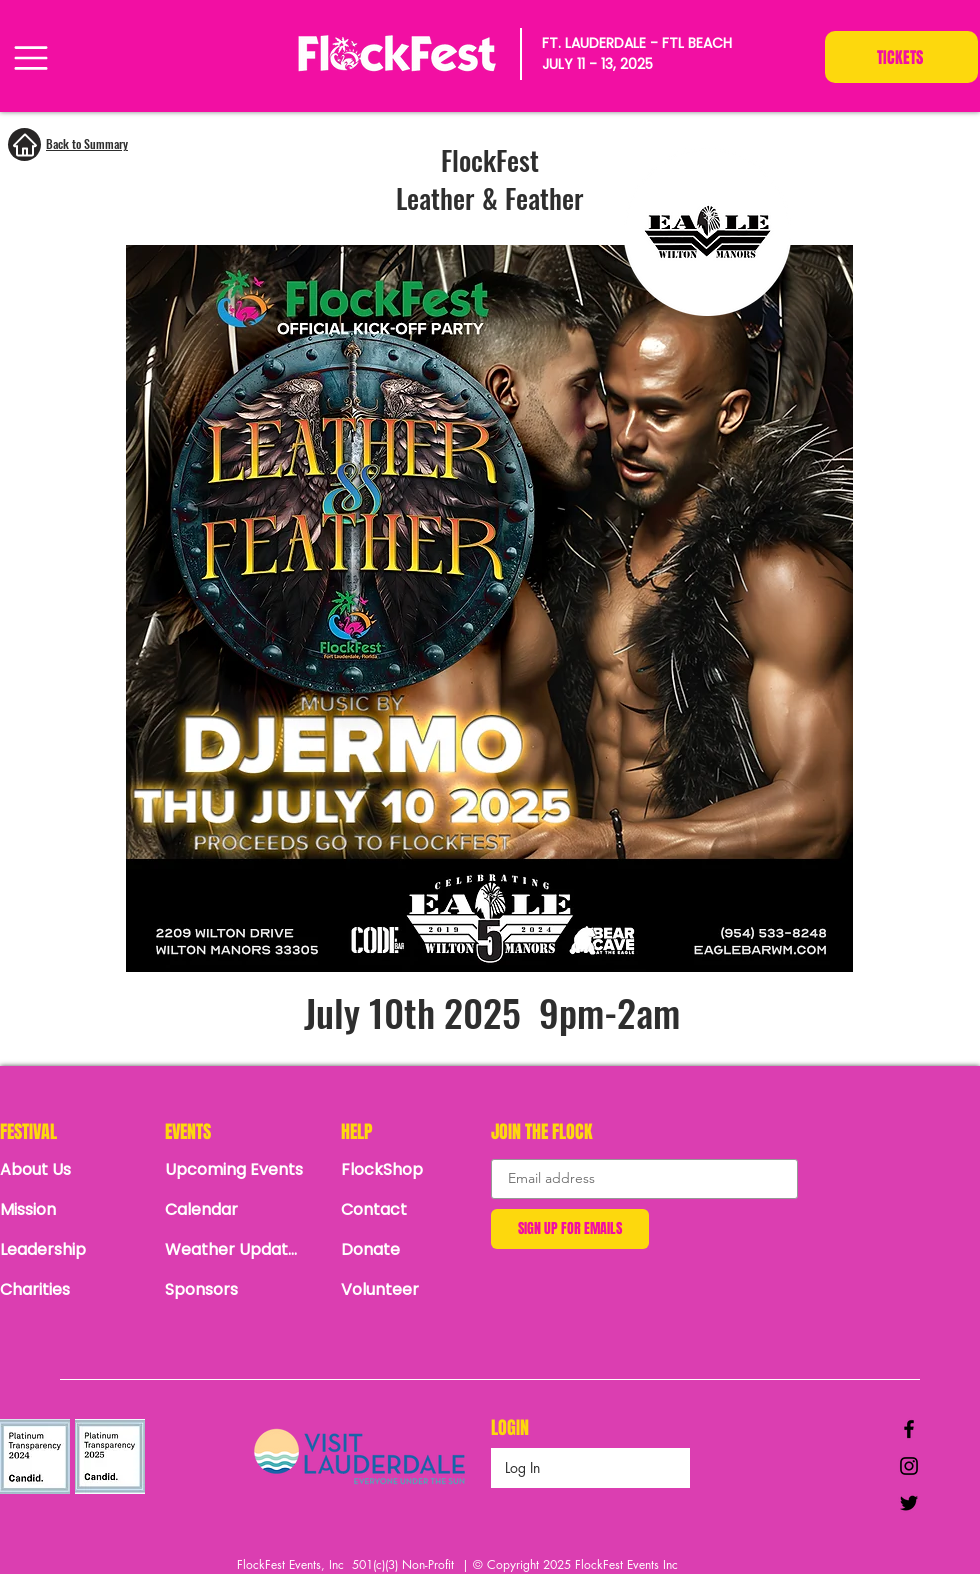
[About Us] (70, 1170)
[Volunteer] (411, 1290)
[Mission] (70, 1210)
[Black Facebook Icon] (909, 1429)
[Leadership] (70, 1250)
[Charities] (70, 1290)
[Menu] (30, 57)
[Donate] (411, 1250)
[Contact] (411, 1210)
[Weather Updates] (235, 1250)
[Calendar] (240, 1210)
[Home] (24, 144)
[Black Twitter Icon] (909, 1503)
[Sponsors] (235, 1290)
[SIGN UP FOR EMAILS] (570, 1229)
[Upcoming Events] (235, 1170)
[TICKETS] (901, 57)
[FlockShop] (411, 1170)
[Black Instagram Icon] (909, 1466)
